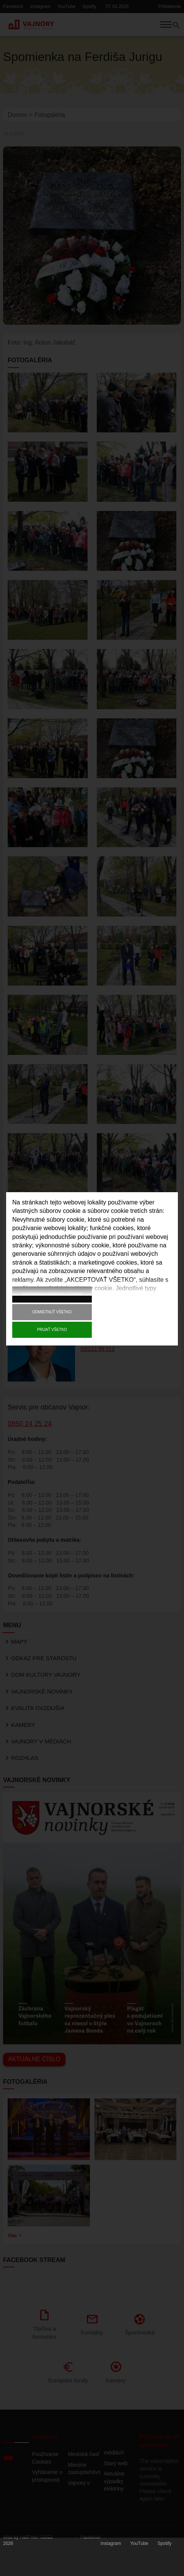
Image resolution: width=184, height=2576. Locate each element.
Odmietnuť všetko (52, 1312)
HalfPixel (29, 2543)
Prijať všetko (52, 1329)
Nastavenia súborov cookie (52, 1294)
